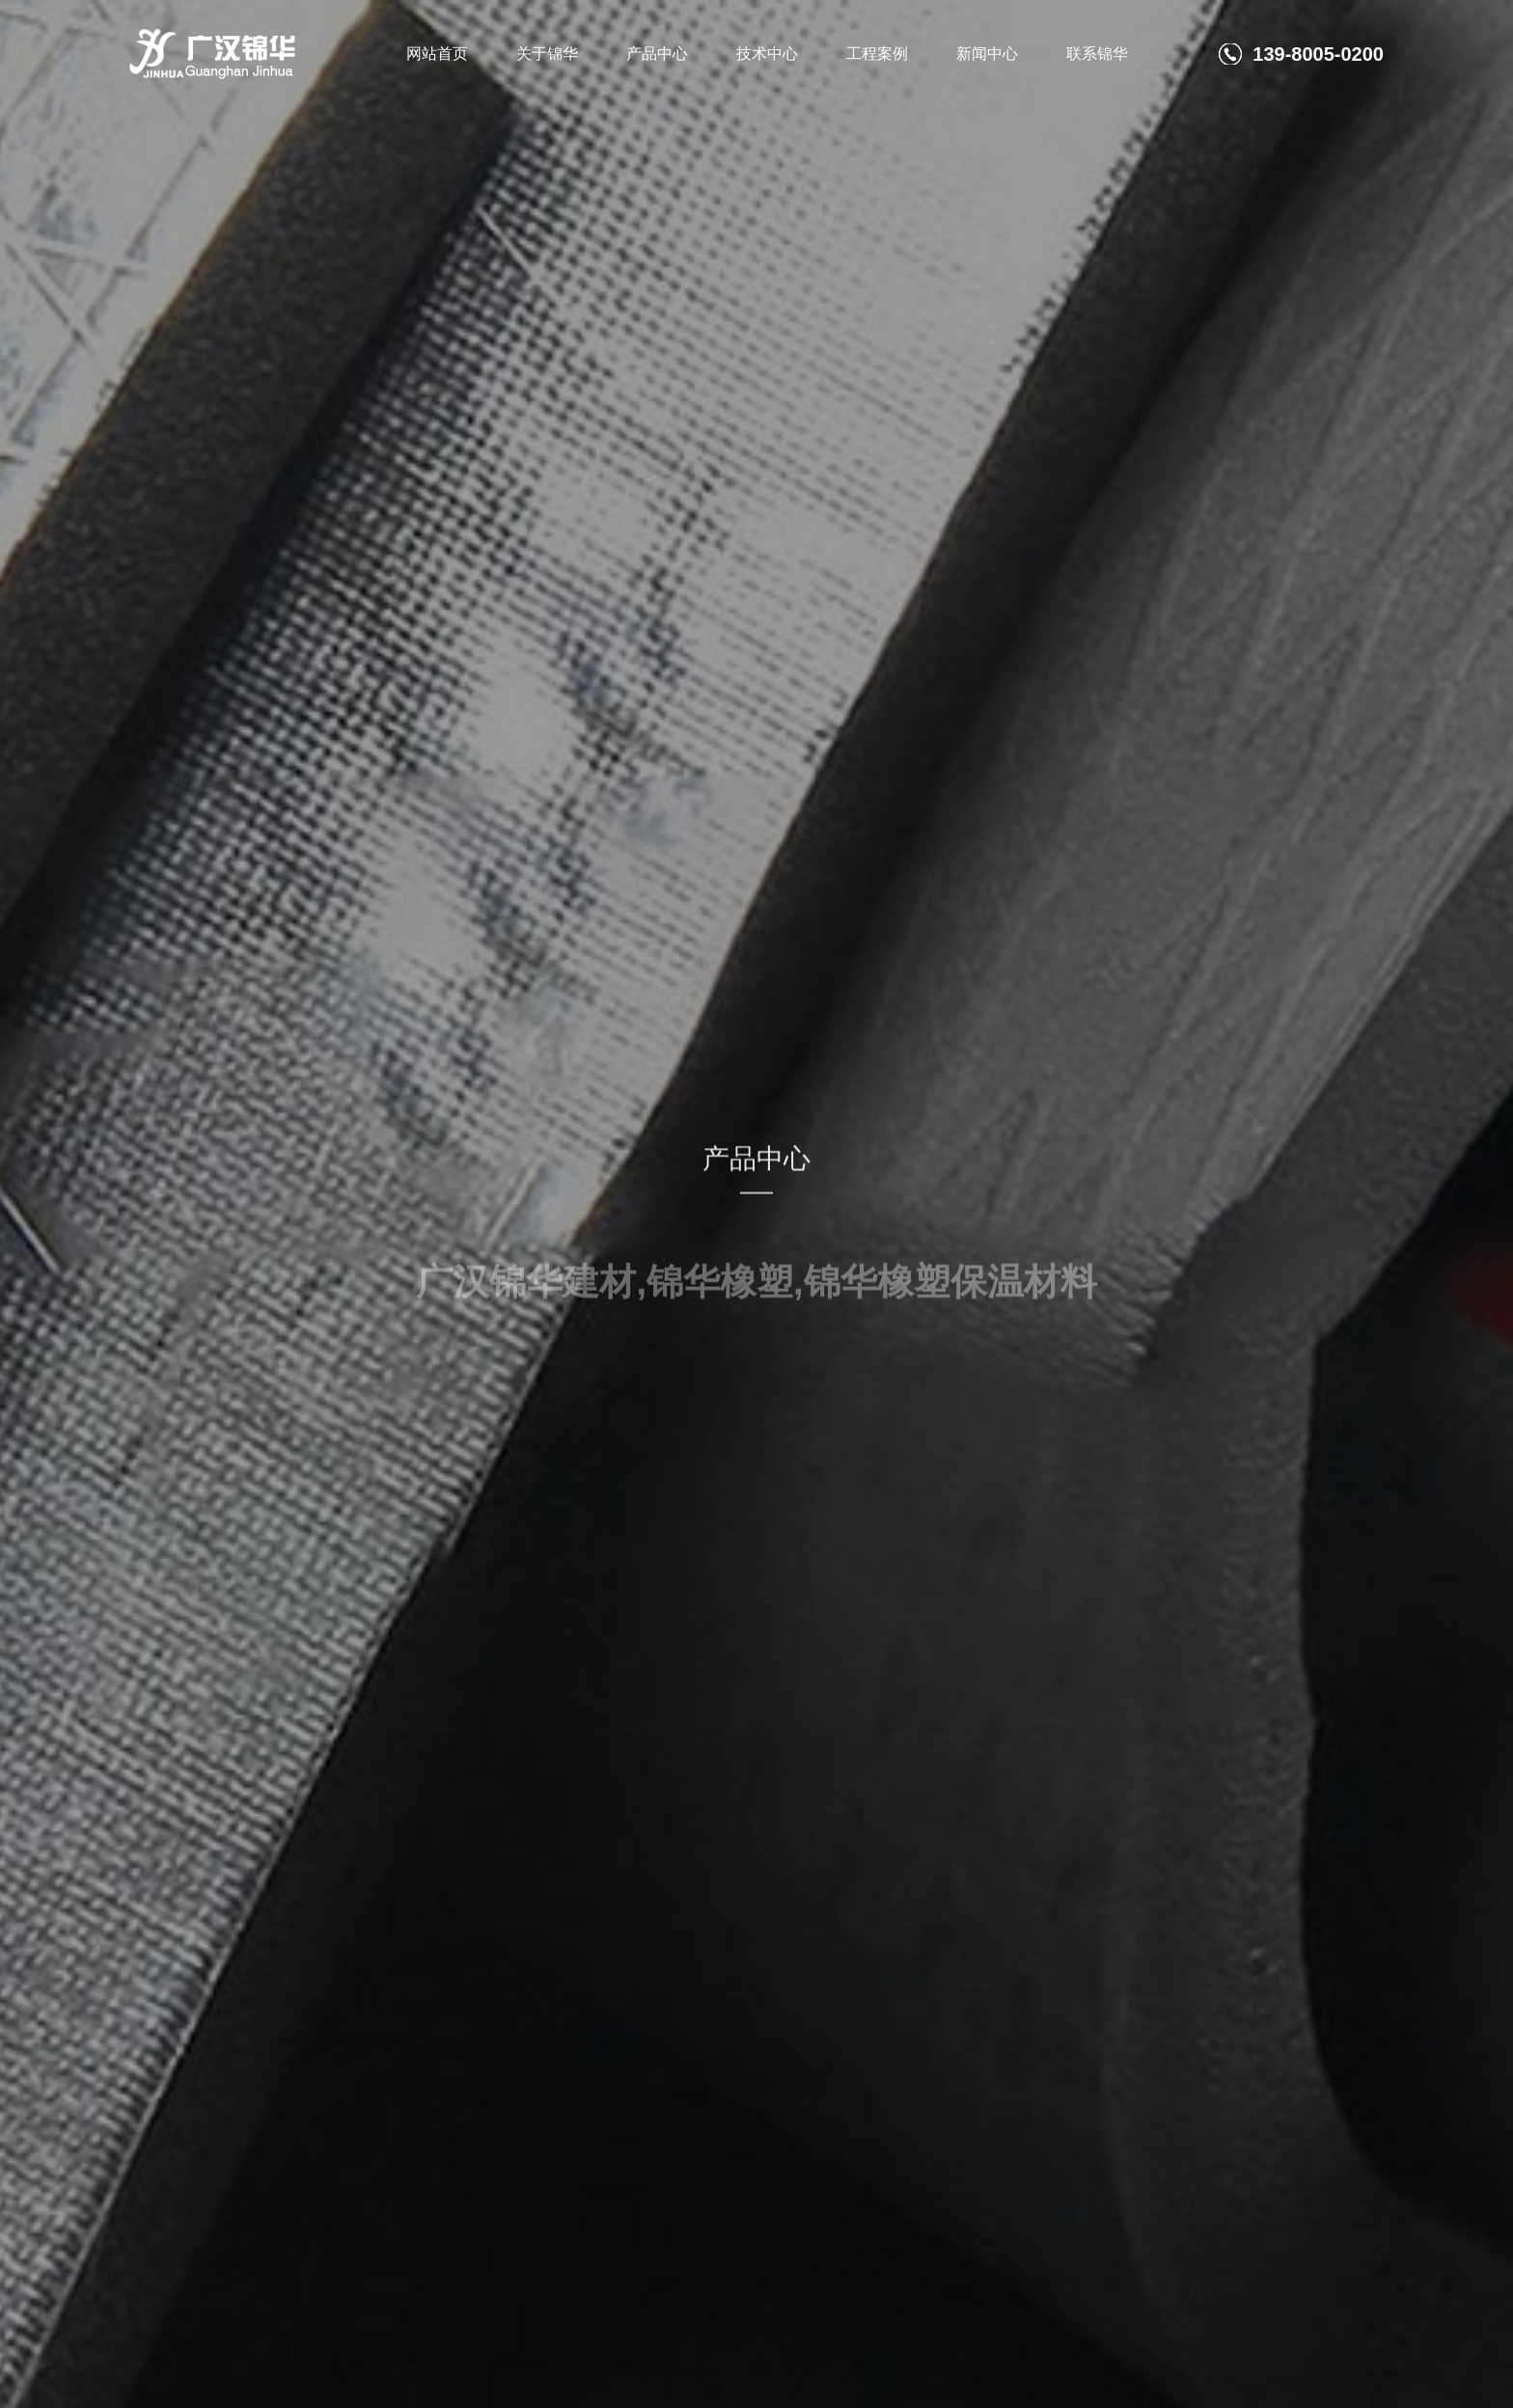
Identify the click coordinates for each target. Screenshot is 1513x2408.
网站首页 (437, 53)
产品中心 (657, 53)
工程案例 (877, 53)
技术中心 (767, 53)
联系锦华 (1097, 53)
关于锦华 (547, 53)
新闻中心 (987, 53)
